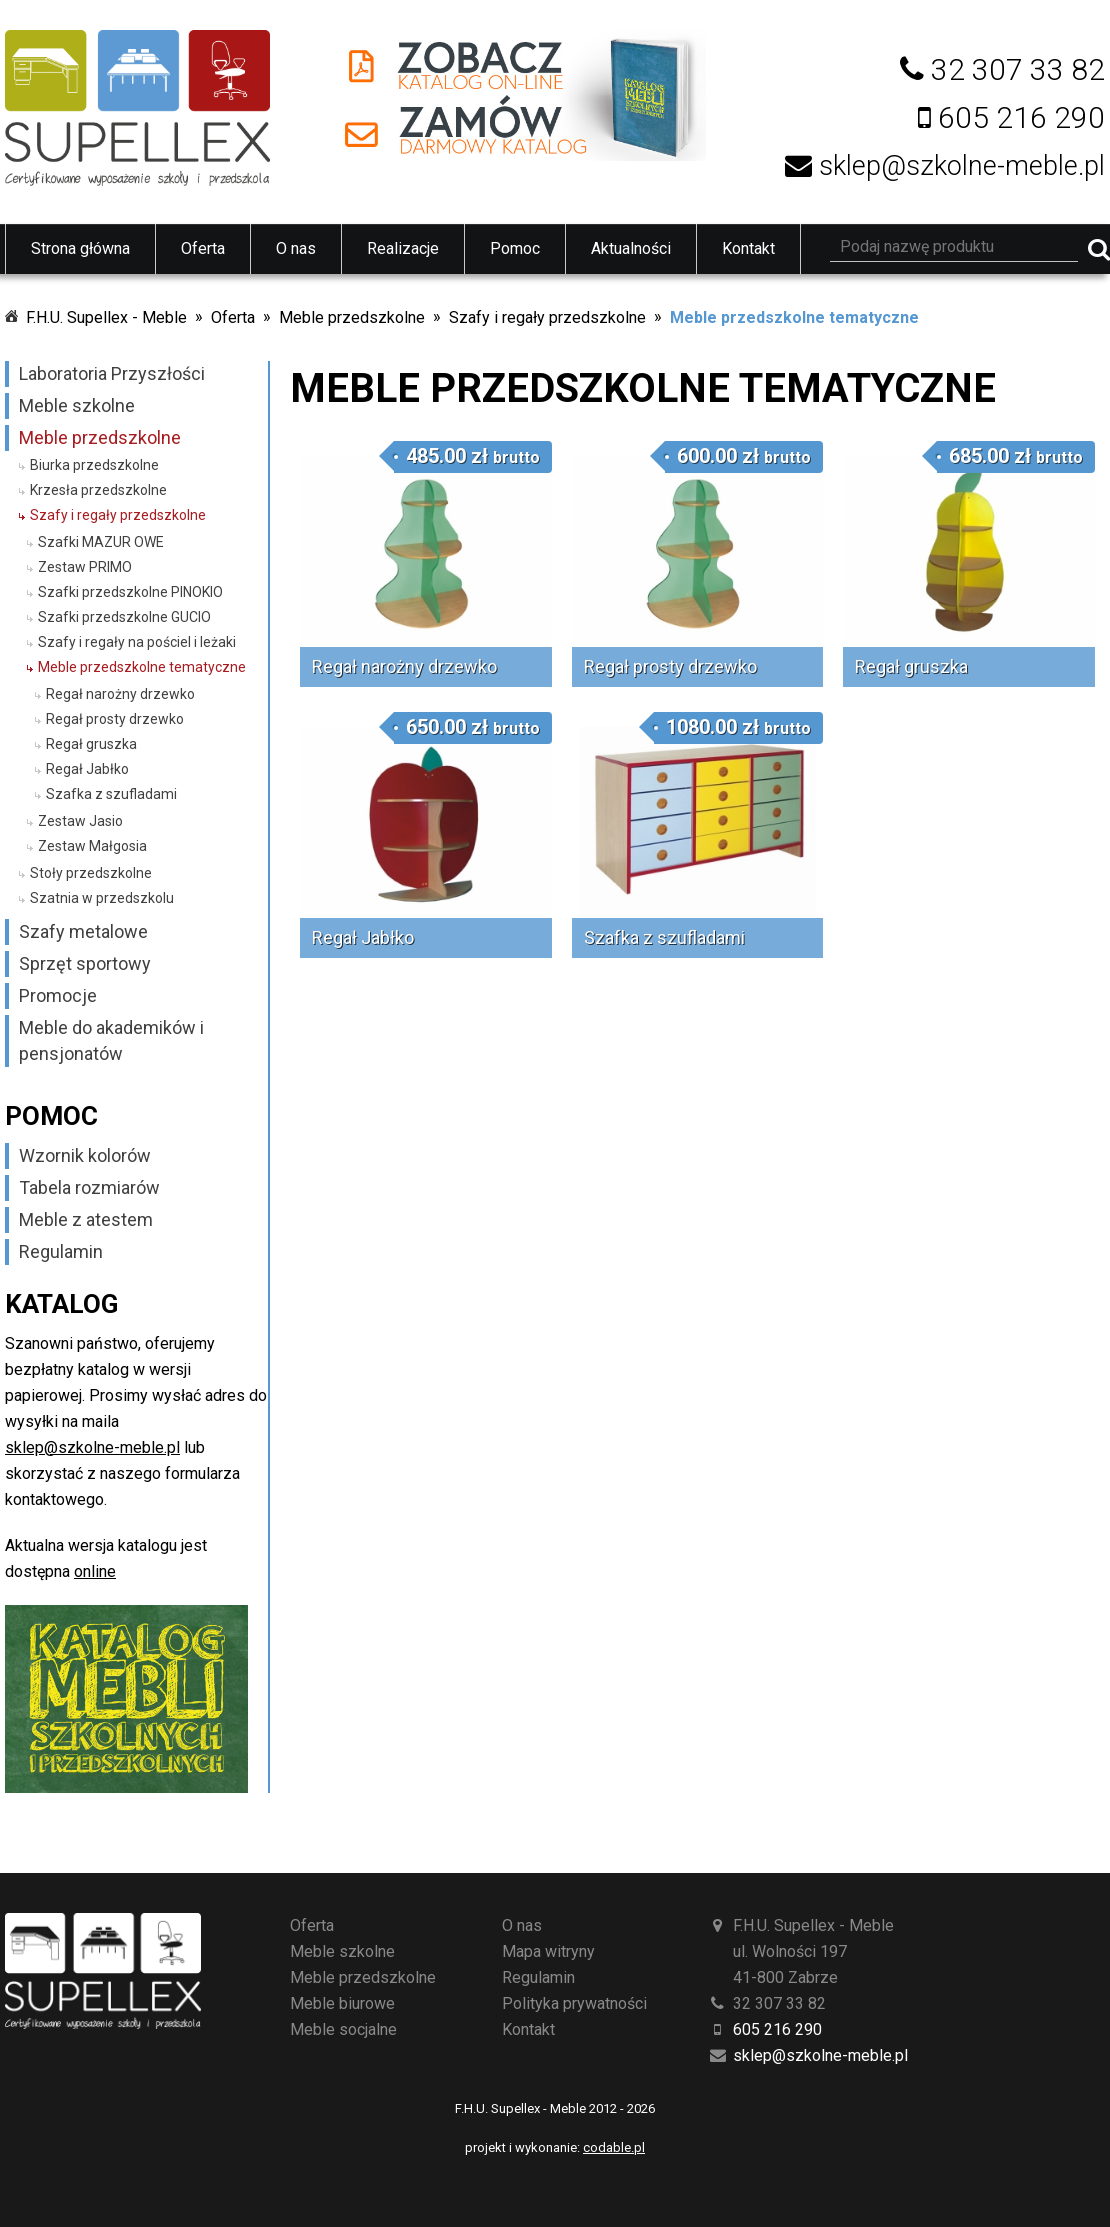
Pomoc (515, 248)
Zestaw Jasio (80, 821)
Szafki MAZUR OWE (101, 542)
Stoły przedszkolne (91, 873)
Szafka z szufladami (111, 794)
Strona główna (80, 248)
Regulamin (61, 1251)
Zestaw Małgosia (92, 846)
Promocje (58, 995)
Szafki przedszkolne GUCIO (124, 617)
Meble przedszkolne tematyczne (794, 317)
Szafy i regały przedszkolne (547, 317)
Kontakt (748, 248)
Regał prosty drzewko (115, 719)
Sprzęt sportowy (85, 963)
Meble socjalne (343, 2029)
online (95, 1571)
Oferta (203, 248)
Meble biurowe (342, 2003)
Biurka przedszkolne (94, 465)
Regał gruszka (91, 744)
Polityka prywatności (574, 2003)
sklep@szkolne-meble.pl (92, 1447)
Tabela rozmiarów (89, 1187)
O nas (296, 248)
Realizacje (403, 248)
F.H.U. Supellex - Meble (106, 317)
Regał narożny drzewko (120, 694)
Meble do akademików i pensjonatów (111, 1040)
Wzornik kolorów (85, 1155)
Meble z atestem (86, 1219)
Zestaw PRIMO (85, 567)
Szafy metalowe (83, 931)
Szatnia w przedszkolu (102, 898)
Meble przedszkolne (352, 317)
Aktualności (631, 248)
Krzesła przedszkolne (98, 490)
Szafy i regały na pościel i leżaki (137, 642)
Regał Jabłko (87, 769)
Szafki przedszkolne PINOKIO (130, 592)
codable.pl (614, 2147)
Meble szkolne (77, 405)
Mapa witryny (548, 1951)
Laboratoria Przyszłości (112, 373)
